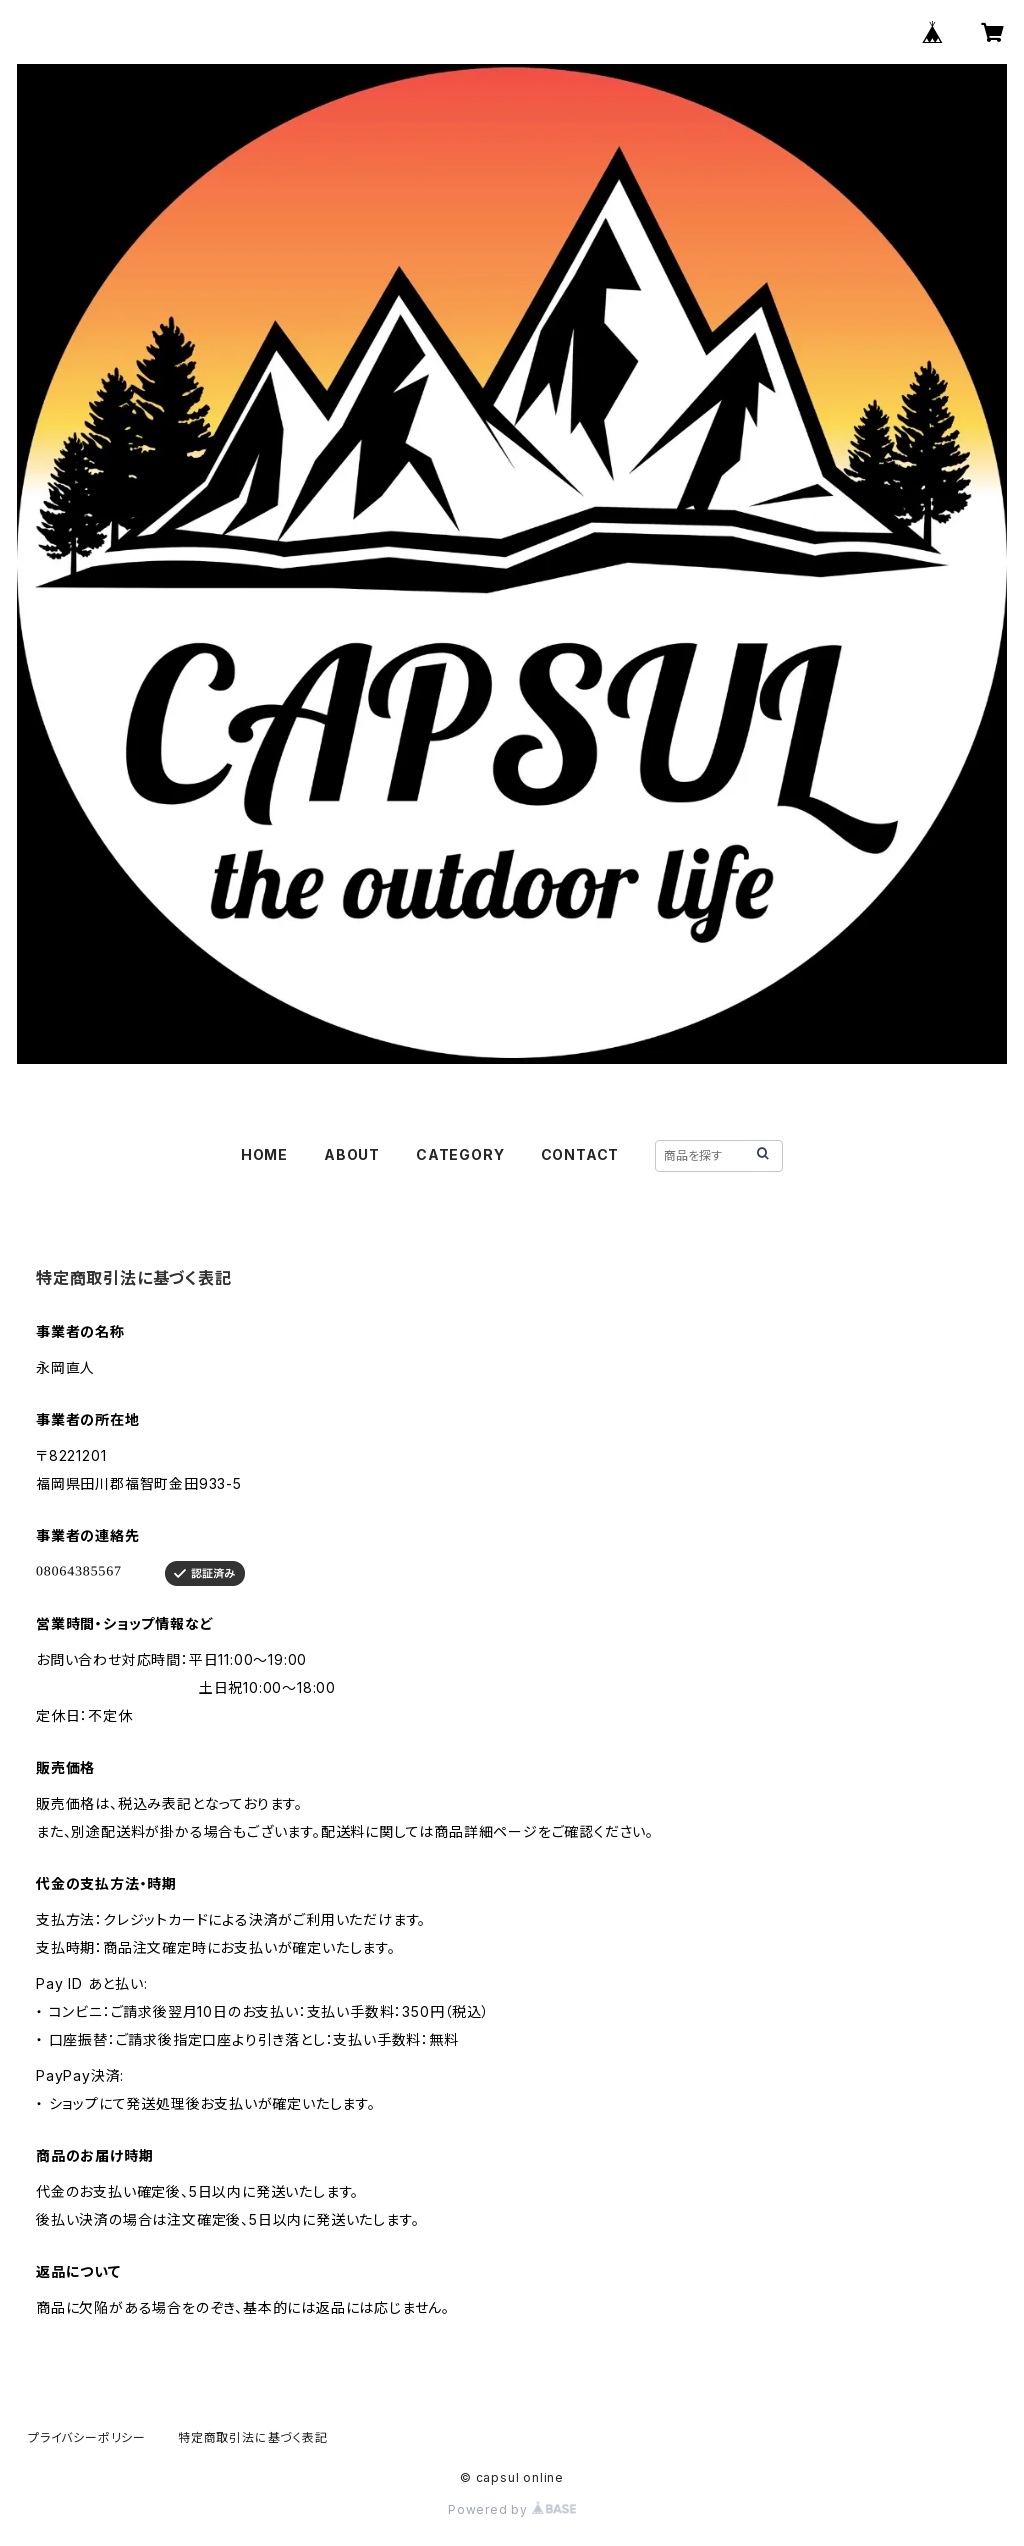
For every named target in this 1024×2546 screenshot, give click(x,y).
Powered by (512, 2509)
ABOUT (352, 1154)
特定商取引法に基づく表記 (253, 2437)
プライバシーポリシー (87, 2437)
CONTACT (580, 1154)
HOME (264, 1154)
